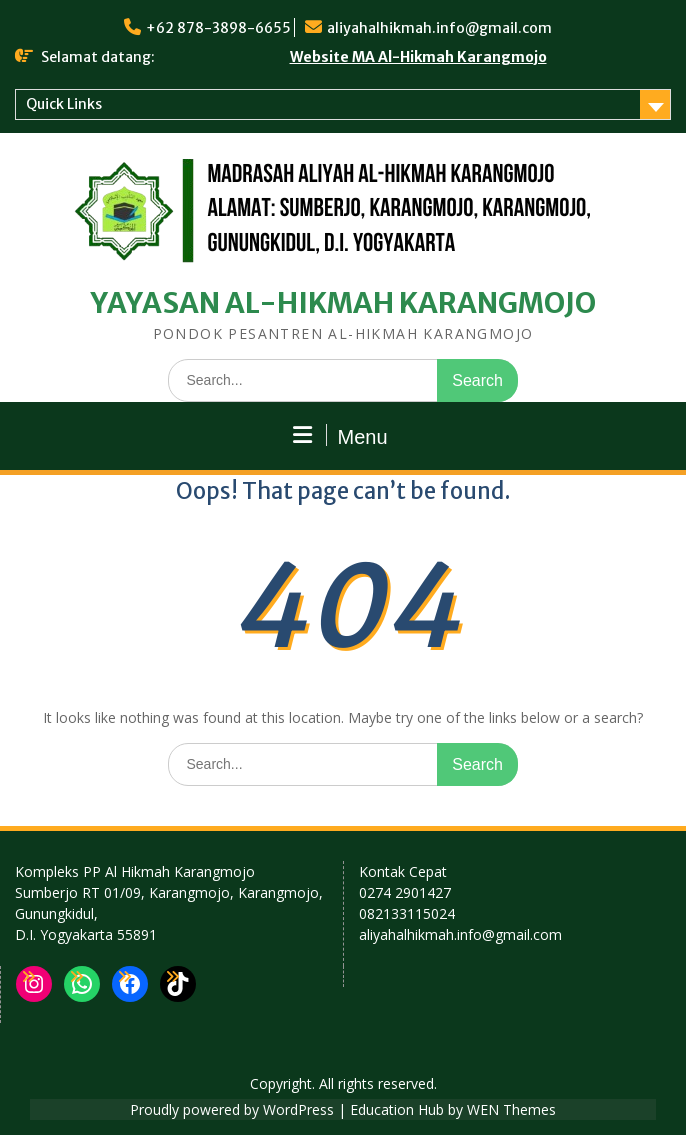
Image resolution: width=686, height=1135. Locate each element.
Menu (340, 436)
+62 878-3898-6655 (218, 28)
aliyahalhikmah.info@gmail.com (439, 28)
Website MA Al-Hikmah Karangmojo (418, 57)
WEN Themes (511, 1109)
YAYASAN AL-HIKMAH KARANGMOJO (343, 303)
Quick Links (64, 104)
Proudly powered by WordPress (232, 1109)
